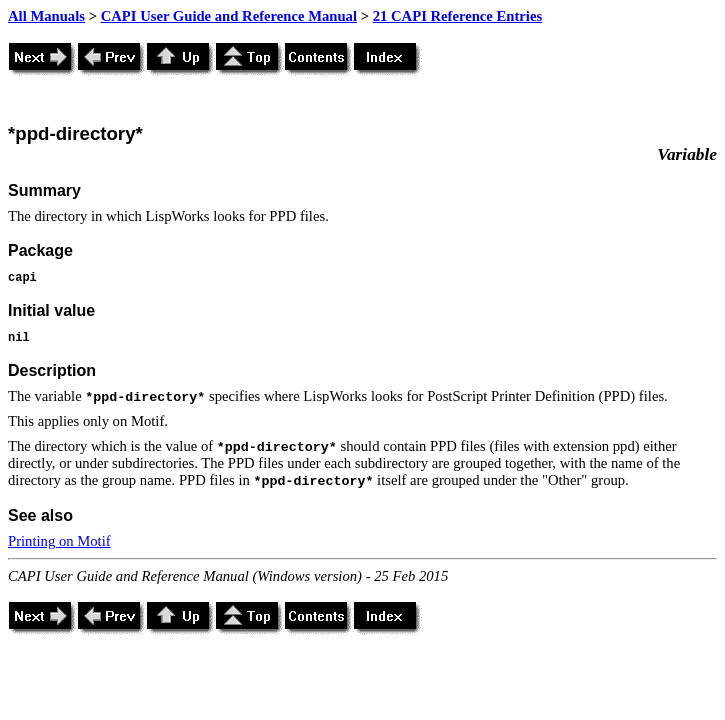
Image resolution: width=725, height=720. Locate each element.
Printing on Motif (59, 541)
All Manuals (46, 16)
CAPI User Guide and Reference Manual (229, 16)
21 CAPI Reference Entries (457, 16)
